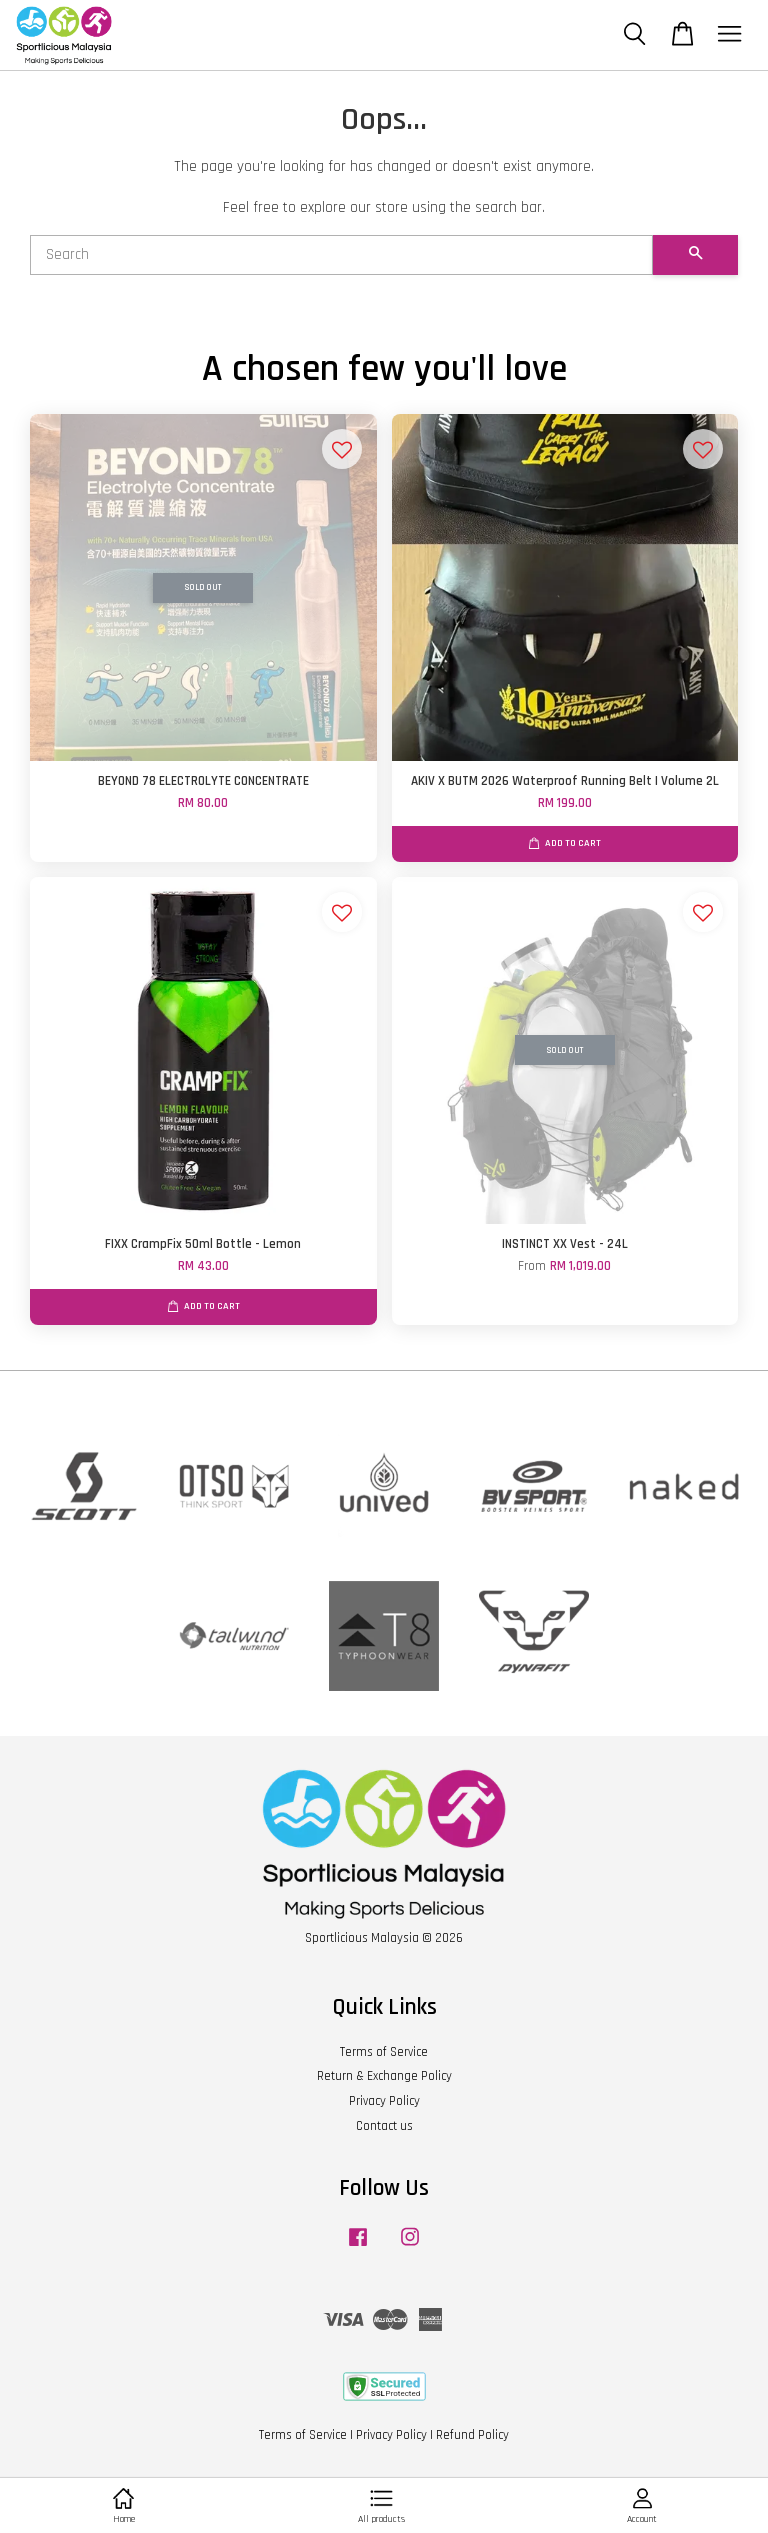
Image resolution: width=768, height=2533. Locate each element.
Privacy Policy (384, 2101)
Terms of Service (384, 2052)
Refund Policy (472, 2435)
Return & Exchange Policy (384, 2076)
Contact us (384, 2126)
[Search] (341, 255)
